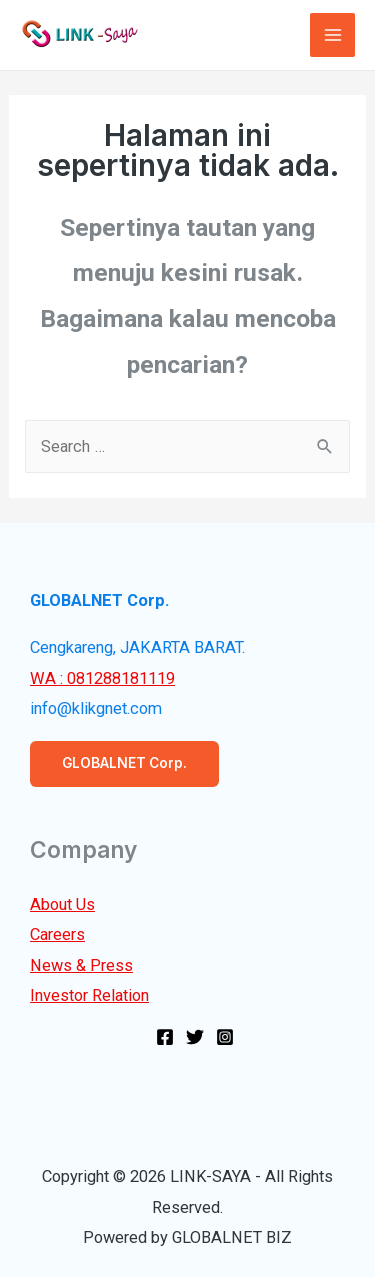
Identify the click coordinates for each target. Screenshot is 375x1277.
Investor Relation (89, 995)
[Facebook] (165, 1037)
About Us (62, 904)
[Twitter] (195, 1037)
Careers (57, 934)
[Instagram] (225, 1037)
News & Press (81, 965)
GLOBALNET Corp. (124, 763)
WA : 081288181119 (102, 678)
